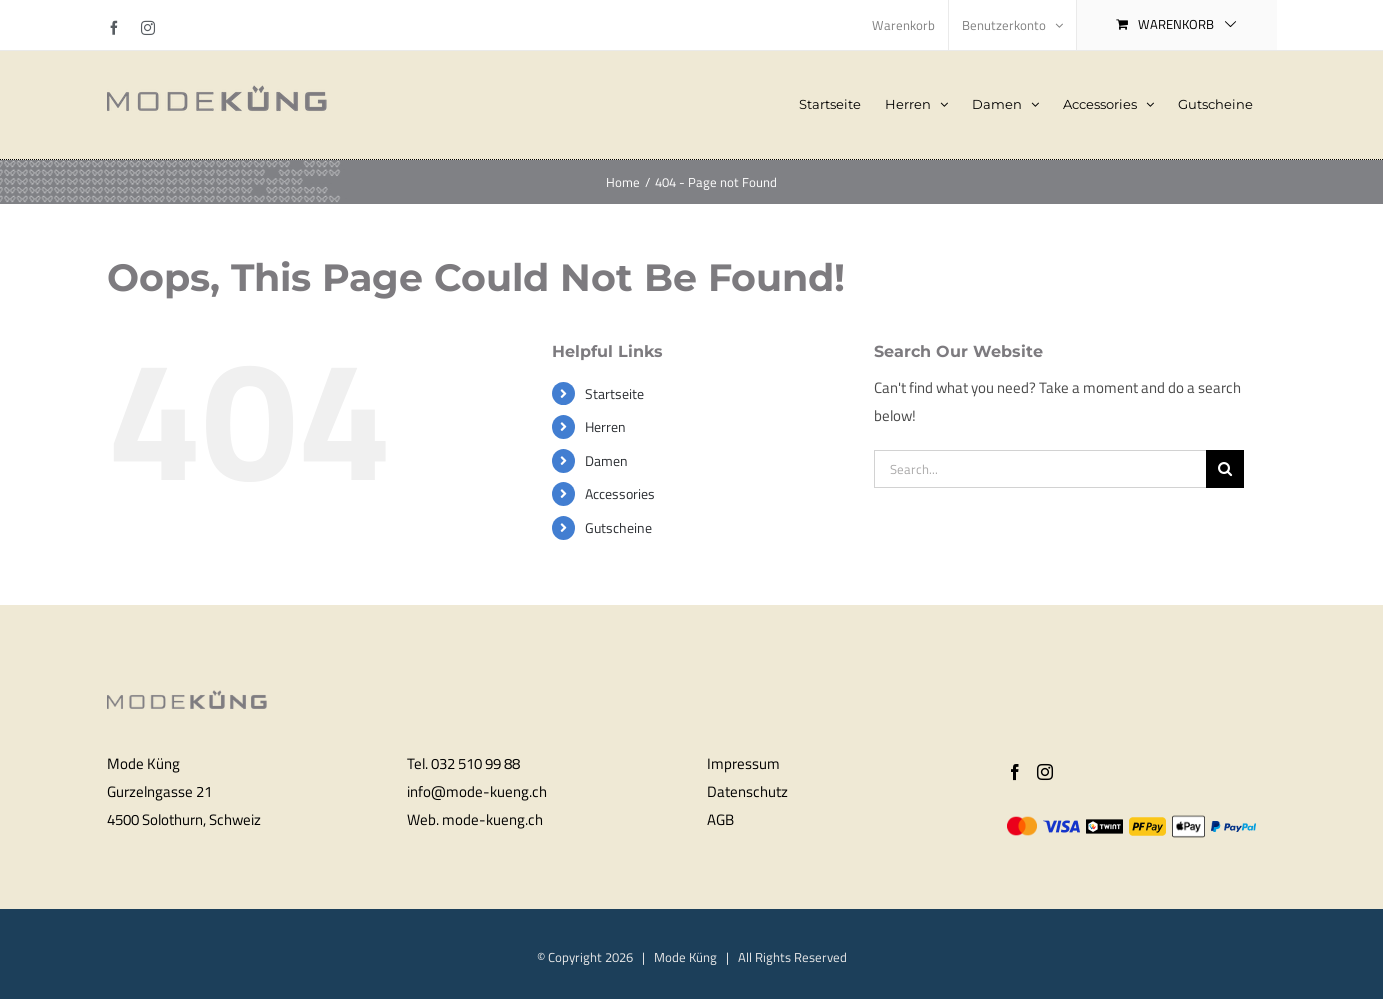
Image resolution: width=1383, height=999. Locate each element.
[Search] (1225, 469)
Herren (605, 426)
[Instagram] (1045, 772)
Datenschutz (747, 791)
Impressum (743, 763)
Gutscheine (618, 527)
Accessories (620, 493)
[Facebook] (1015, 772)
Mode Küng (685, 957)
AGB (720, 819)
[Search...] (1040, 469)
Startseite (614, 393)
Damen (606, 460)
